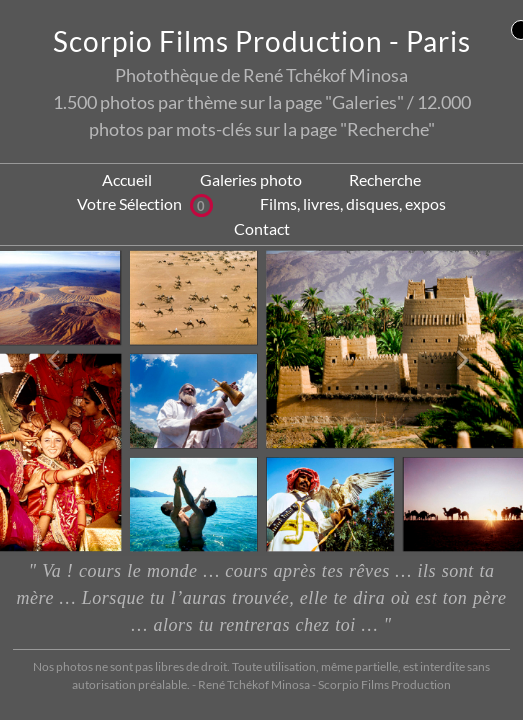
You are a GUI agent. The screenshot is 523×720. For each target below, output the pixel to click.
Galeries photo (251, 179)
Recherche (385, 179)
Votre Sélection (145, 203)
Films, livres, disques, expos (353, 203)
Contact (262, 228)
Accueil (127, 179)
